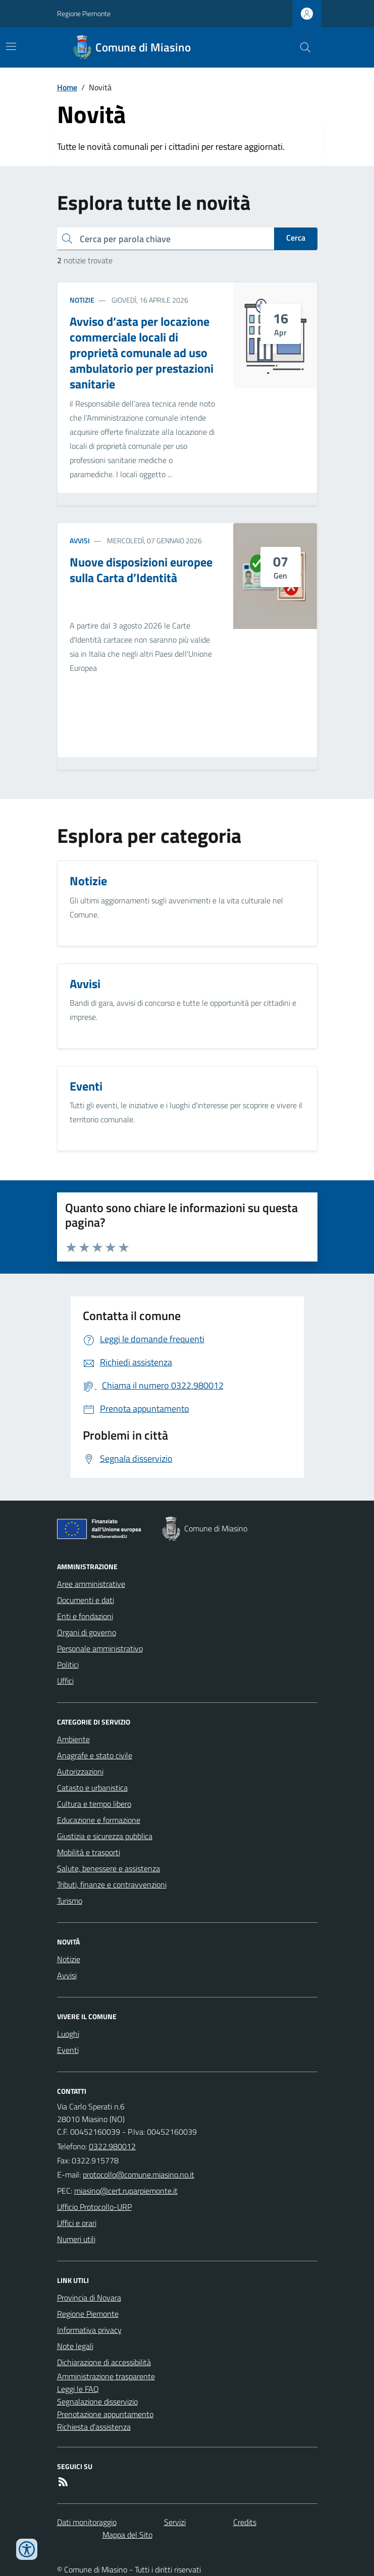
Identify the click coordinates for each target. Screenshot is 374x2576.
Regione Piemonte (84, 13)
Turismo (69, 1901)
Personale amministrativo (100, 1648)
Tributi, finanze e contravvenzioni (112, 1884)
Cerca (295, 238)
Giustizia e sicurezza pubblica (104, 1836)
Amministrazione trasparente (106, 2376)
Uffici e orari (76, 2223)
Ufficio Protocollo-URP (94, 2207)
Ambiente (73, 1739)
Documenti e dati (85, 1600)
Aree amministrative (91, 1584)
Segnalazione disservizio (97, 2401)
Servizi (175, 2522)
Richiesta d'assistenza (94, 2427)
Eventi (68, 2050)
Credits (244, 2522)
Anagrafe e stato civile (94, 1755)
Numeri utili (76, 2239)
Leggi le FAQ (78, 2389)
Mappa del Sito (127, 2535)
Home (67, 87)
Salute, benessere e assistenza (108, 1868)
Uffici (65, 1681)
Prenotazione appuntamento (105, 2414)
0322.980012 (112, 2146)
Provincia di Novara (89, 2298)
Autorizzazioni (80, 1771)
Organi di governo (86, 1632)
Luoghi (68, 2034)
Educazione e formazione (98, 1820)
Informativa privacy (89, 2330)
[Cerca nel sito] (301, 47)
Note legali (75, 2346)
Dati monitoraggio (87, 2522)
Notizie (82, 300)
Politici (68, 1664)
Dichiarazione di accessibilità (104, 2362)
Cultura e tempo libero (94, 1804)
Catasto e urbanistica (92, 1788)
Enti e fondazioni (85, 1616)
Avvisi (80, 540)
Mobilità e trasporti (88, 1852)
